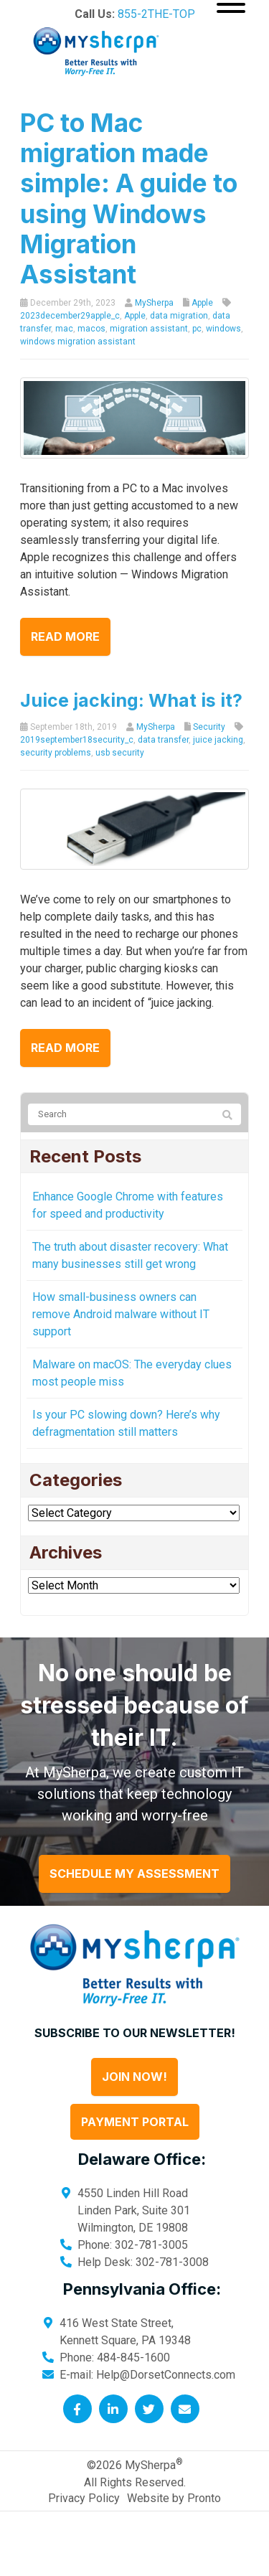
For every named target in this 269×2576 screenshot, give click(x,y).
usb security (119, 753)
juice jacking (218, 740)
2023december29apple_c (70, 316)
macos (91, 329)
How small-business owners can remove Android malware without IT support (120, 1314)
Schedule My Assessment (134, 1873)
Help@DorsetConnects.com (165, 2375)
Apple (202, 303)
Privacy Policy (84, 2498)
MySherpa (154, 303)
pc (197, 329)
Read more (65, 636)
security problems (55, 753)
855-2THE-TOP (156, 14)
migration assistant (149, 329)
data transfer (163, 740)
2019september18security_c (76, 740)
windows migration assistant (78, 342)
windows (223, 329)
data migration (179, 316)
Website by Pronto (174, 2498)
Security (209, 727)
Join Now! (134, 2076)
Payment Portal (135, 2122)
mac (64, 329)
